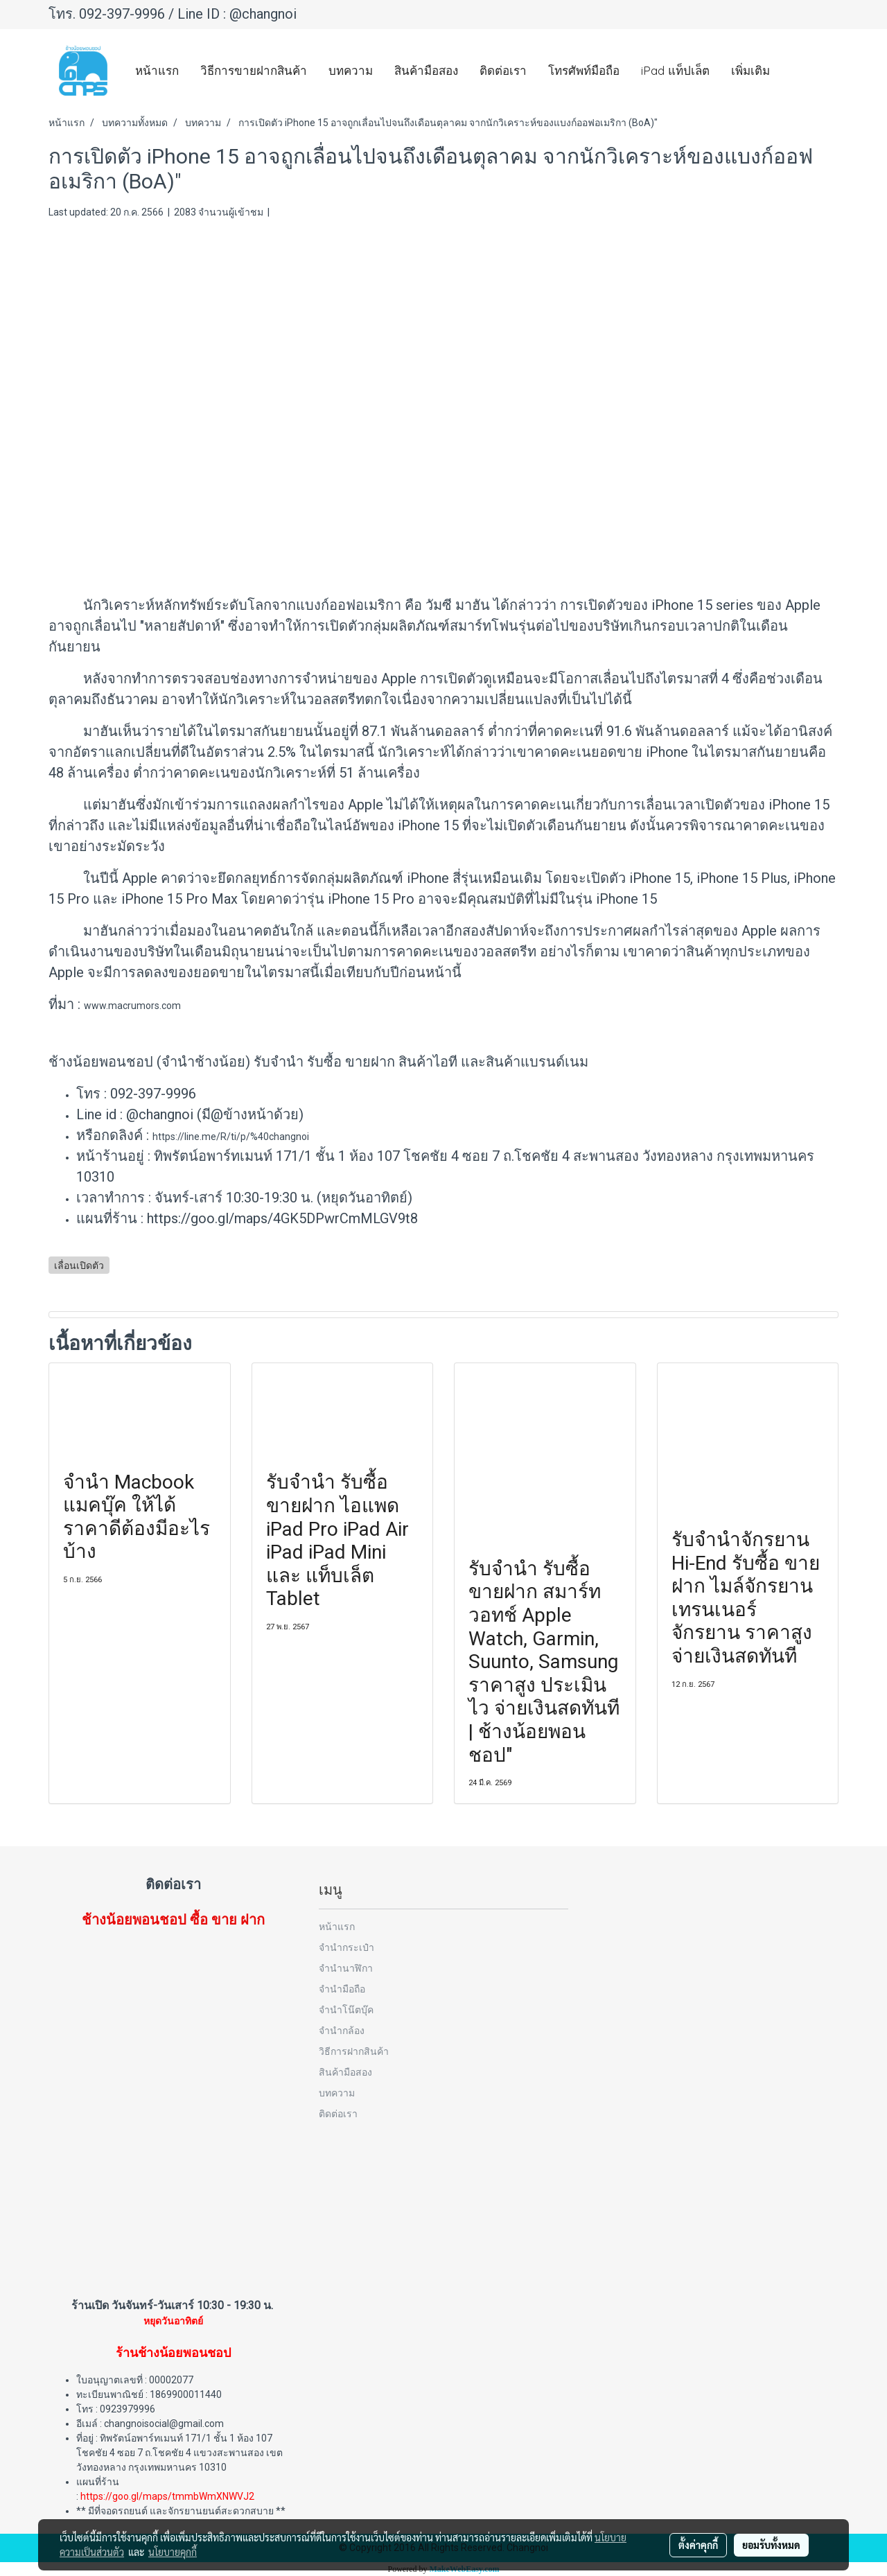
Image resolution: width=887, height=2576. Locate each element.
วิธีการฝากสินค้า (354, 2051)
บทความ (350, 70)
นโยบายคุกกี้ (172, 2552)
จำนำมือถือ (342, 1988)
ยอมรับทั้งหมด (771, 2545)
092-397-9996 (122, 14)
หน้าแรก (157, 70)
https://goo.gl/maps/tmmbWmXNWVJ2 (167, 2496)
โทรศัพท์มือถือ (584, 70)
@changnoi (263, 14)
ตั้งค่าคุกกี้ (698, 2545)
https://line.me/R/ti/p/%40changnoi (230, 1136)
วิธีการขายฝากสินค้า (253, 70)
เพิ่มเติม (750, 70)
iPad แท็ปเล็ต (675, 70)
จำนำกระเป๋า (346, 1947)
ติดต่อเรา (503, 70)
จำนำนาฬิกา (346, 1967)
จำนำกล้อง (342, 2030)
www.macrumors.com (132, 1005)
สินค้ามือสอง (426, 70)
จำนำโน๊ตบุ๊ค (346, 2009)
